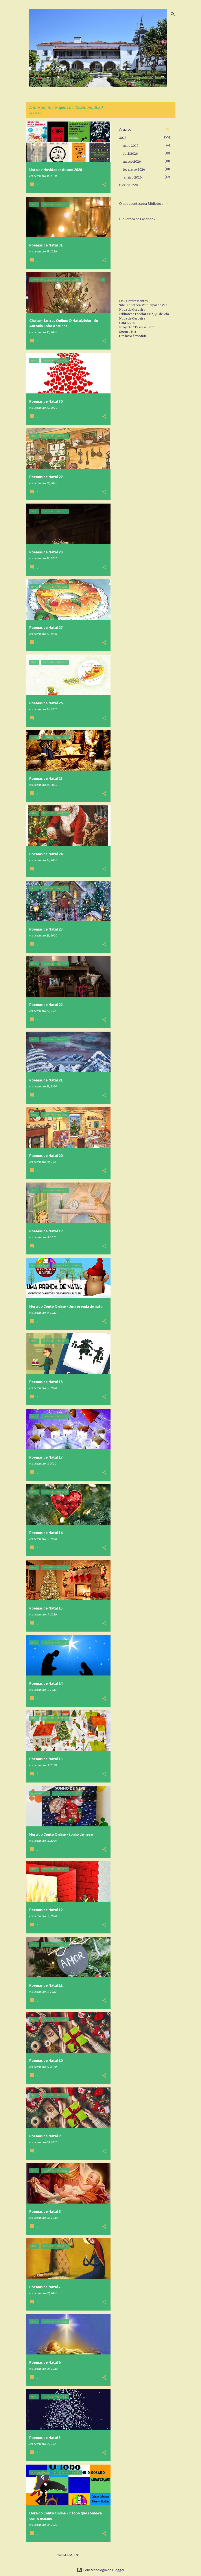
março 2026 (132, 162)
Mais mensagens (68, 2555)
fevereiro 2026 (134, 169)
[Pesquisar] (172, 14)
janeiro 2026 (132, 177)
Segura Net (127, 332)
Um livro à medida (133, 336)
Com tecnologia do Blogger (100, 2570)
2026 (123, 138)
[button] (104, 185)
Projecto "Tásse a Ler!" (136, 327)
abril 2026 (130, 154)
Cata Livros (127, 323)
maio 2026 (130, 146)
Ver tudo (35, 113)
